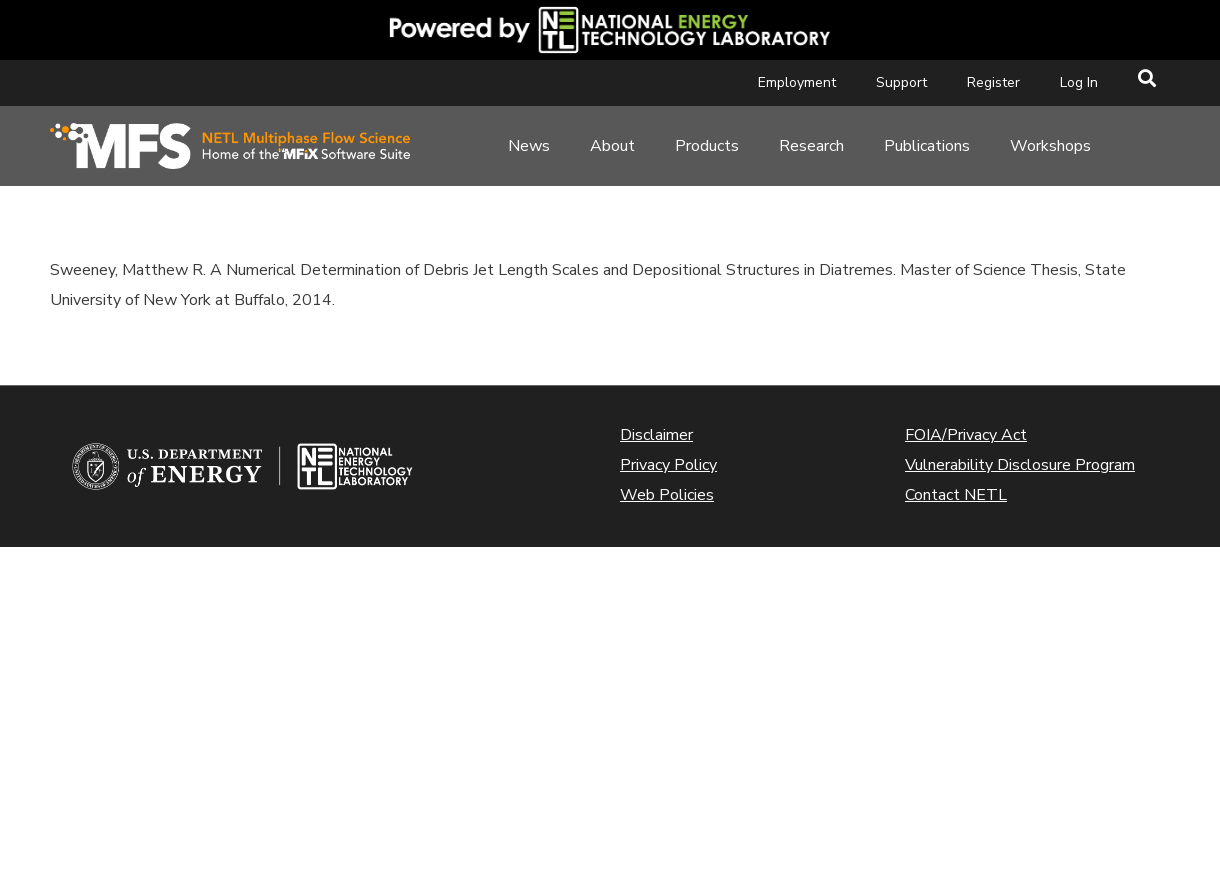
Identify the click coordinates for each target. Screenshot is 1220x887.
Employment (797, 82)
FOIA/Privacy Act (966, 435)
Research (811, 146)
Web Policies (667, 495)
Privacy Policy (668, 465)
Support (901, 82)
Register (993, 82)
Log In (1079, 82)
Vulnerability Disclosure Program (1020, 465)
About (612, 146)
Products (707, 146)
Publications (927, 146)
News (529, 146)
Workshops (1050, 146)
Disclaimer (656, 435)
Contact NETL (956, 495)
